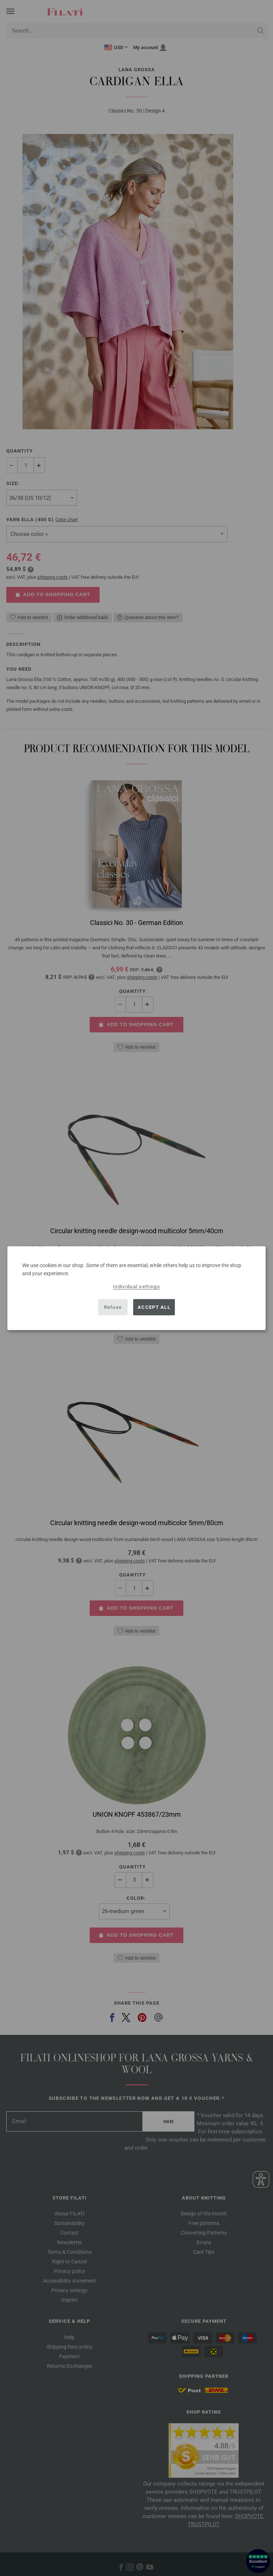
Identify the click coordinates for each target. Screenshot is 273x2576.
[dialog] (136, 1288)
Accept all (154, 1307)
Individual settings (136, 1286)
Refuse (113, 1307)
